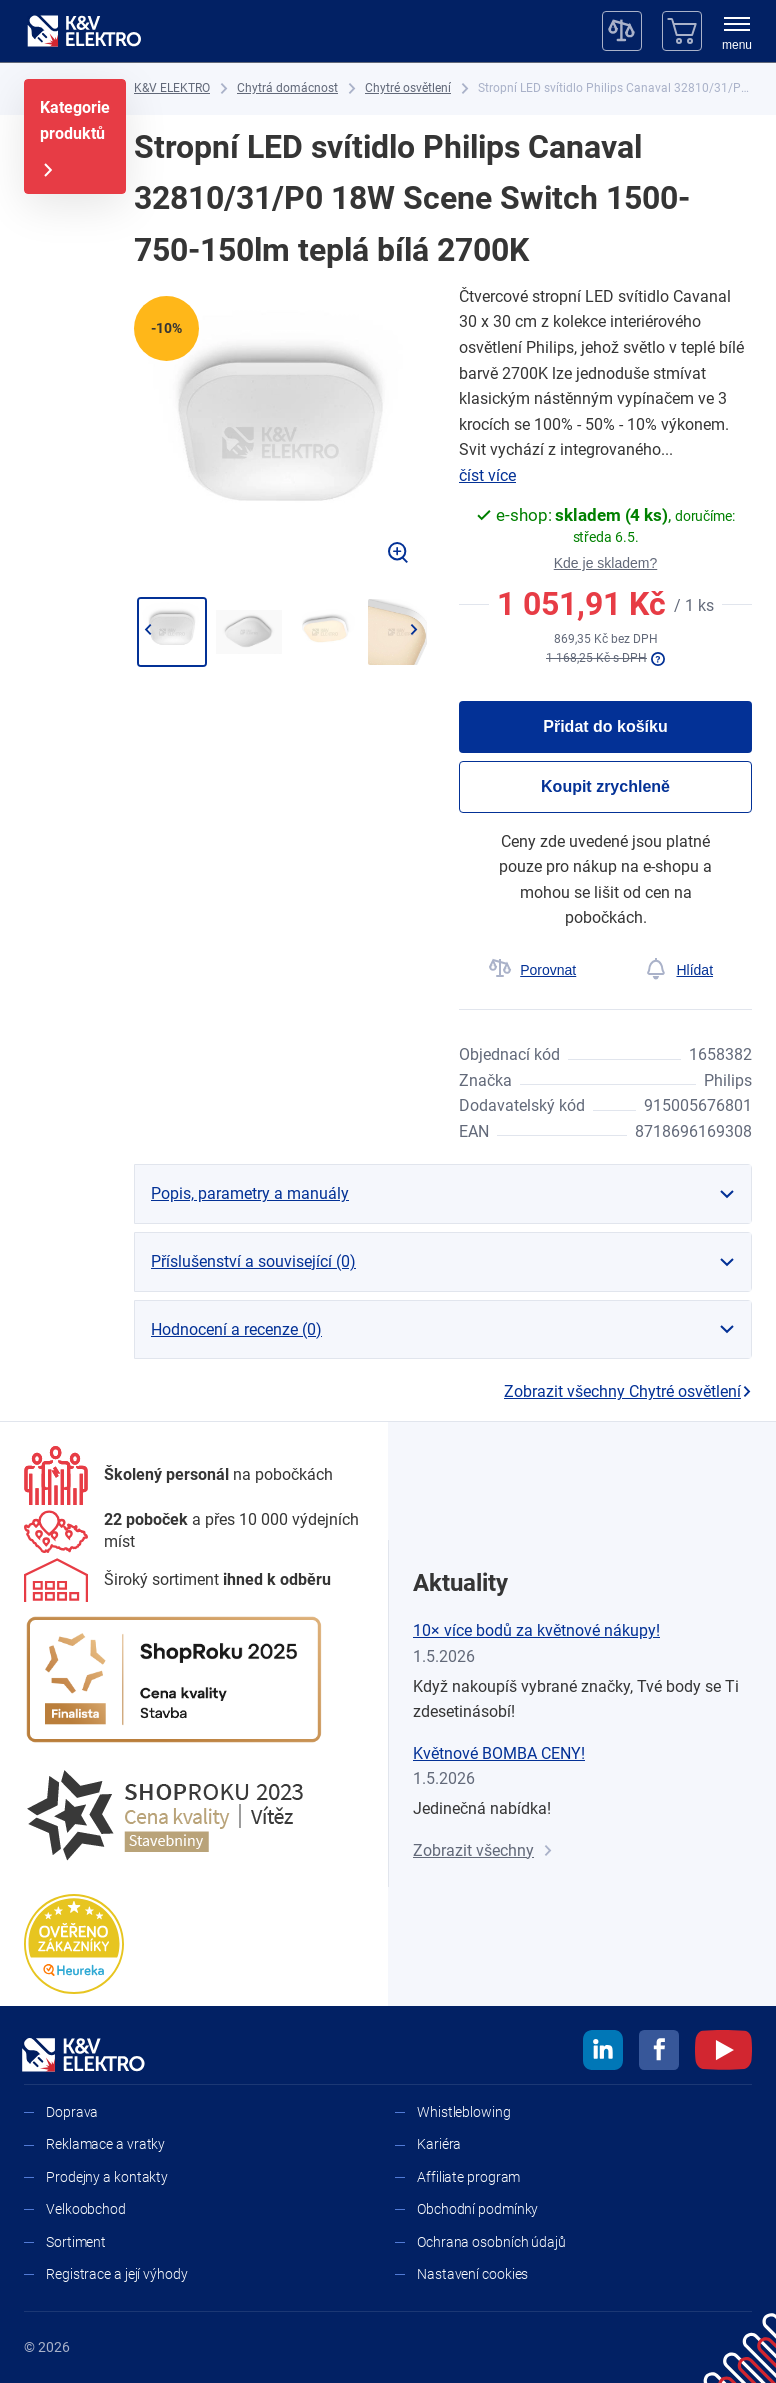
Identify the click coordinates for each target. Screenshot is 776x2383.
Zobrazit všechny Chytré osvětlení (628, 1391)
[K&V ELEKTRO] (84, 31)
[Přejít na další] (413, 630)
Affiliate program (468, 2177)
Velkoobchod (86, 2209)
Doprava (72, 2112)
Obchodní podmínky (477, 2209)
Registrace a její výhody (117, 2274)
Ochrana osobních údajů (491, 2242)
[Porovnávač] (622, 31)
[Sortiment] (177, 1580)
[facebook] (659, 2053)
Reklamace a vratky (105, 2144)
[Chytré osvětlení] (408, 88)
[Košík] (682, 31)
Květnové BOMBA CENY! (499, 1753)
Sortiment (76, 2242)
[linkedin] (603, 2053)
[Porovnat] (532, 970)
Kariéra (439, 2144)
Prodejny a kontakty (107, 2177)
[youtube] (723, 2053)
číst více (487, 475)
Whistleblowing (464, 2112)
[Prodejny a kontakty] (194, 1531)
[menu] (737, 35)
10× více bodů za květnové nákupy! (536, 1630)
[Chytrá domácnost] (287, 88)
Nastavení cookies (472, 2274)
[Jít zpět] (147, 630)
